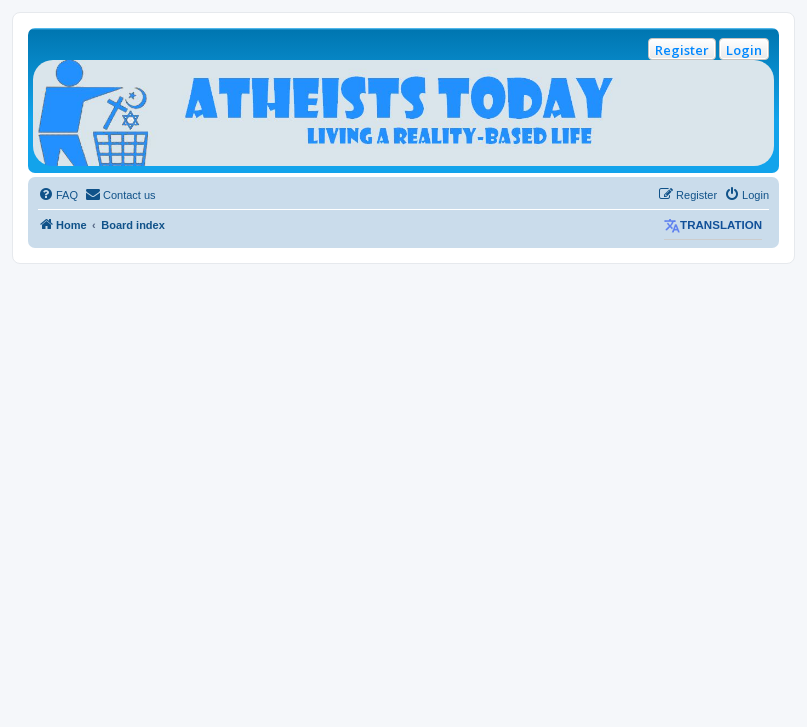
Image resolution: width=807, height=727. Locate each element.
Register (682, 50)
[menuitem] (58, 195)
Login (744, 50)
